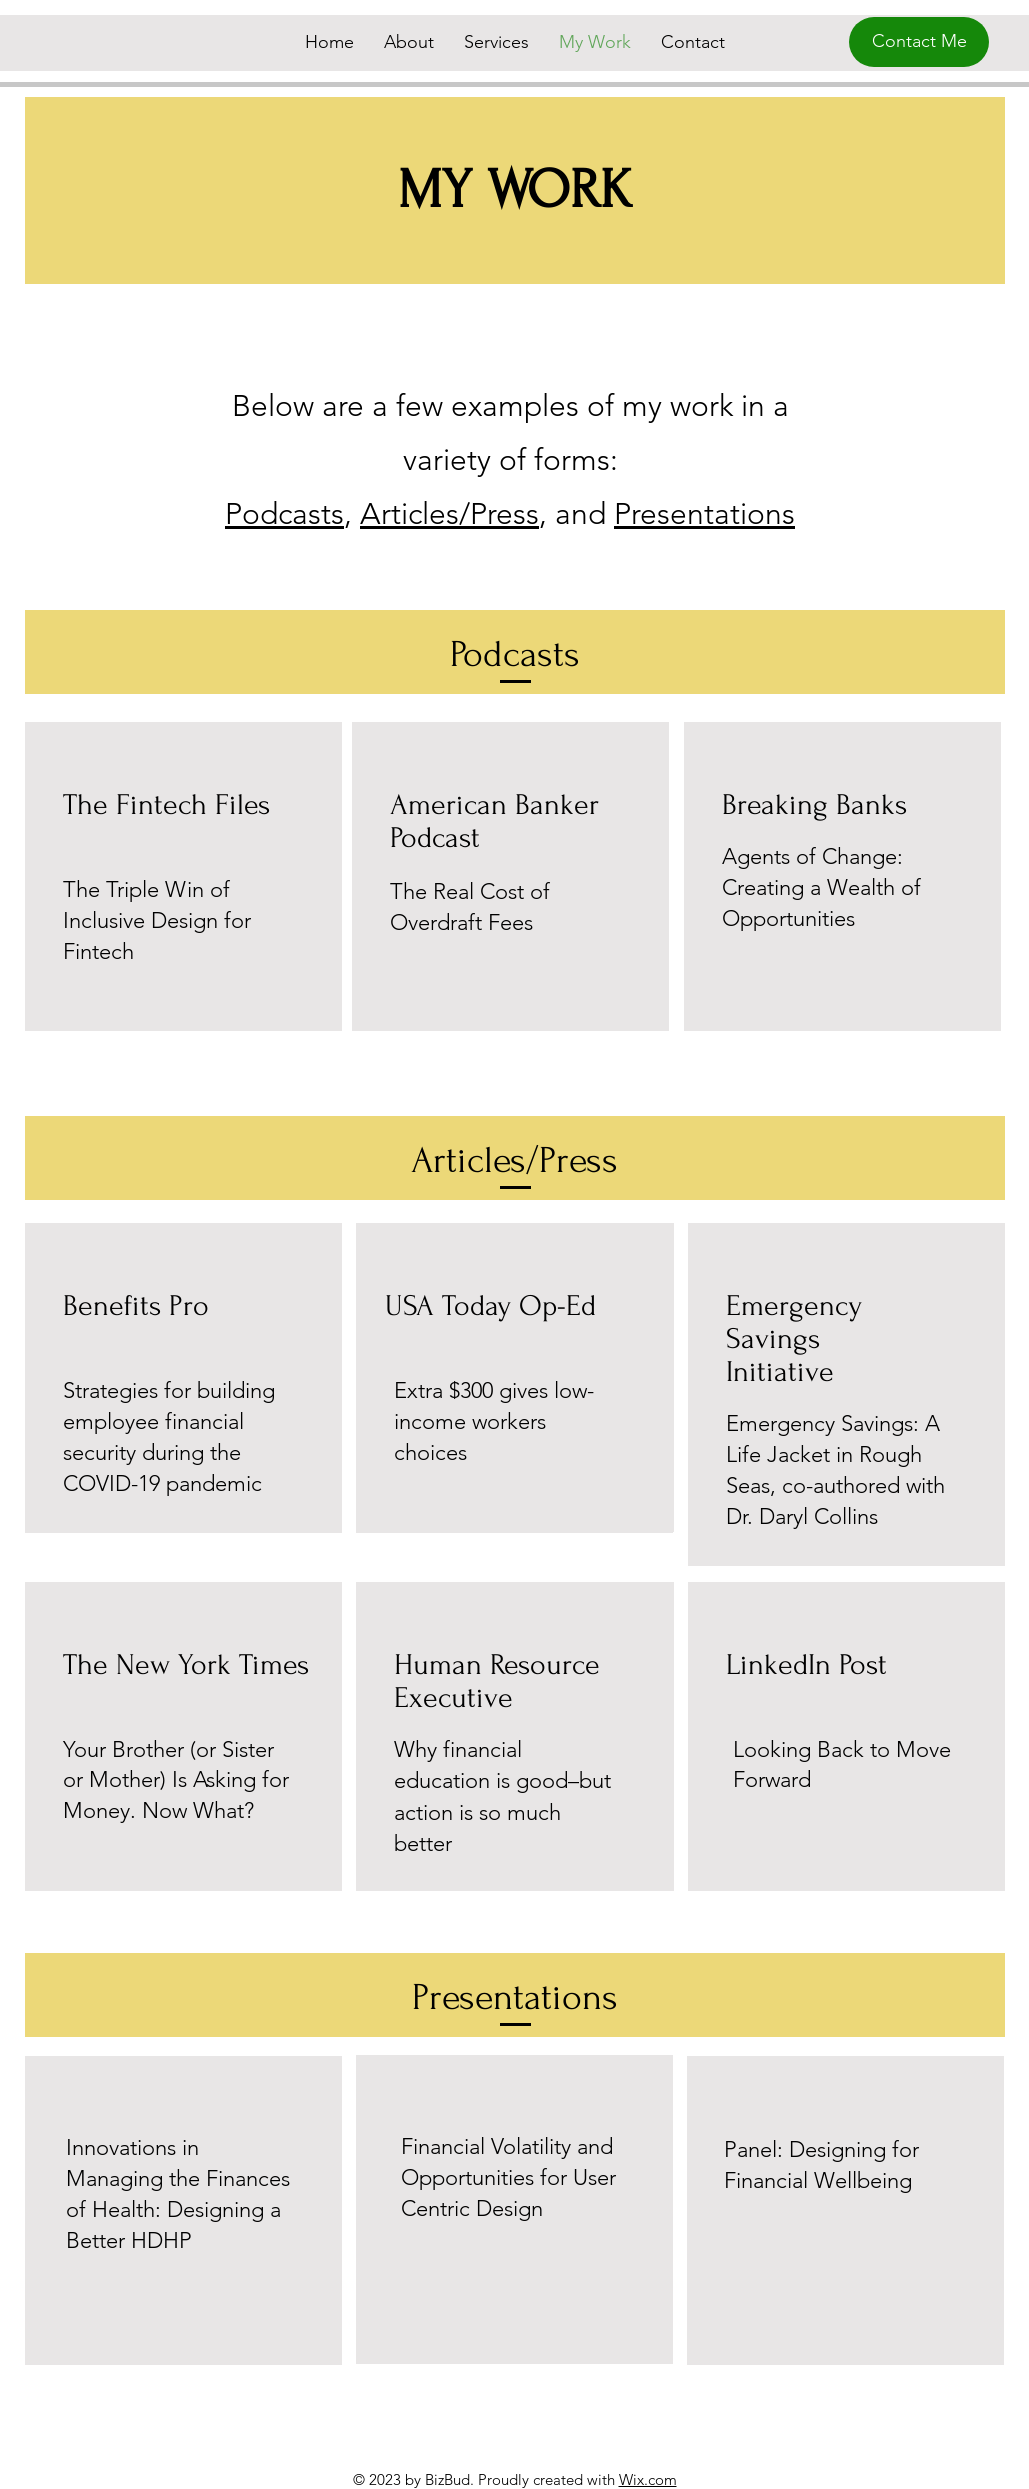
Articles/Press (449, 514)
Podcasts (284, 514)
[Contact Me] (919, 42)
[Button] (845, 2210)
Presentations (704, 514)
